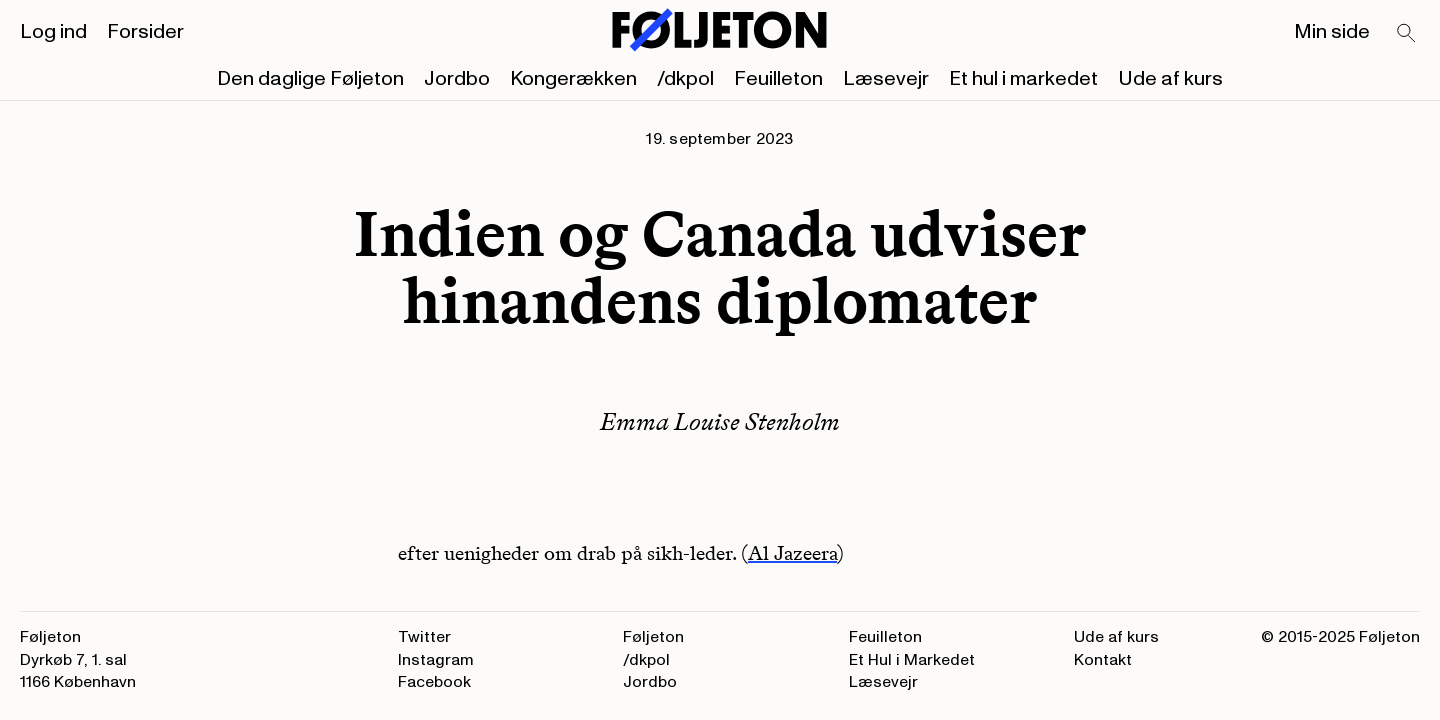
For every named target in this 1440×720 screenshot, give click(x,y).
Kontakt (1103, 660)
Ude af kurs (1170, 79)
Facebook (434, 682)
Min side (1332, 32)
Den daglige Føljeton (310, 79)
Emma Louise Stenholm (720, 421)
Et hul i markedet (1023, 79)
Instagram (436, 660)
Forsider (145, 32)
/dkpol (685, 79)
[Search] (1407, 34)
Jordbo (457, 79)
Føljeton (653, 637)
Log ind (53, 32)
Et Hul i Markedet (912, 660)
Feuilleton (778, 79)
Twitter (424, 637)
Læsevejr (886, 79)
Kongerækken (573, 79)
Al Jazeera (792, 553)
